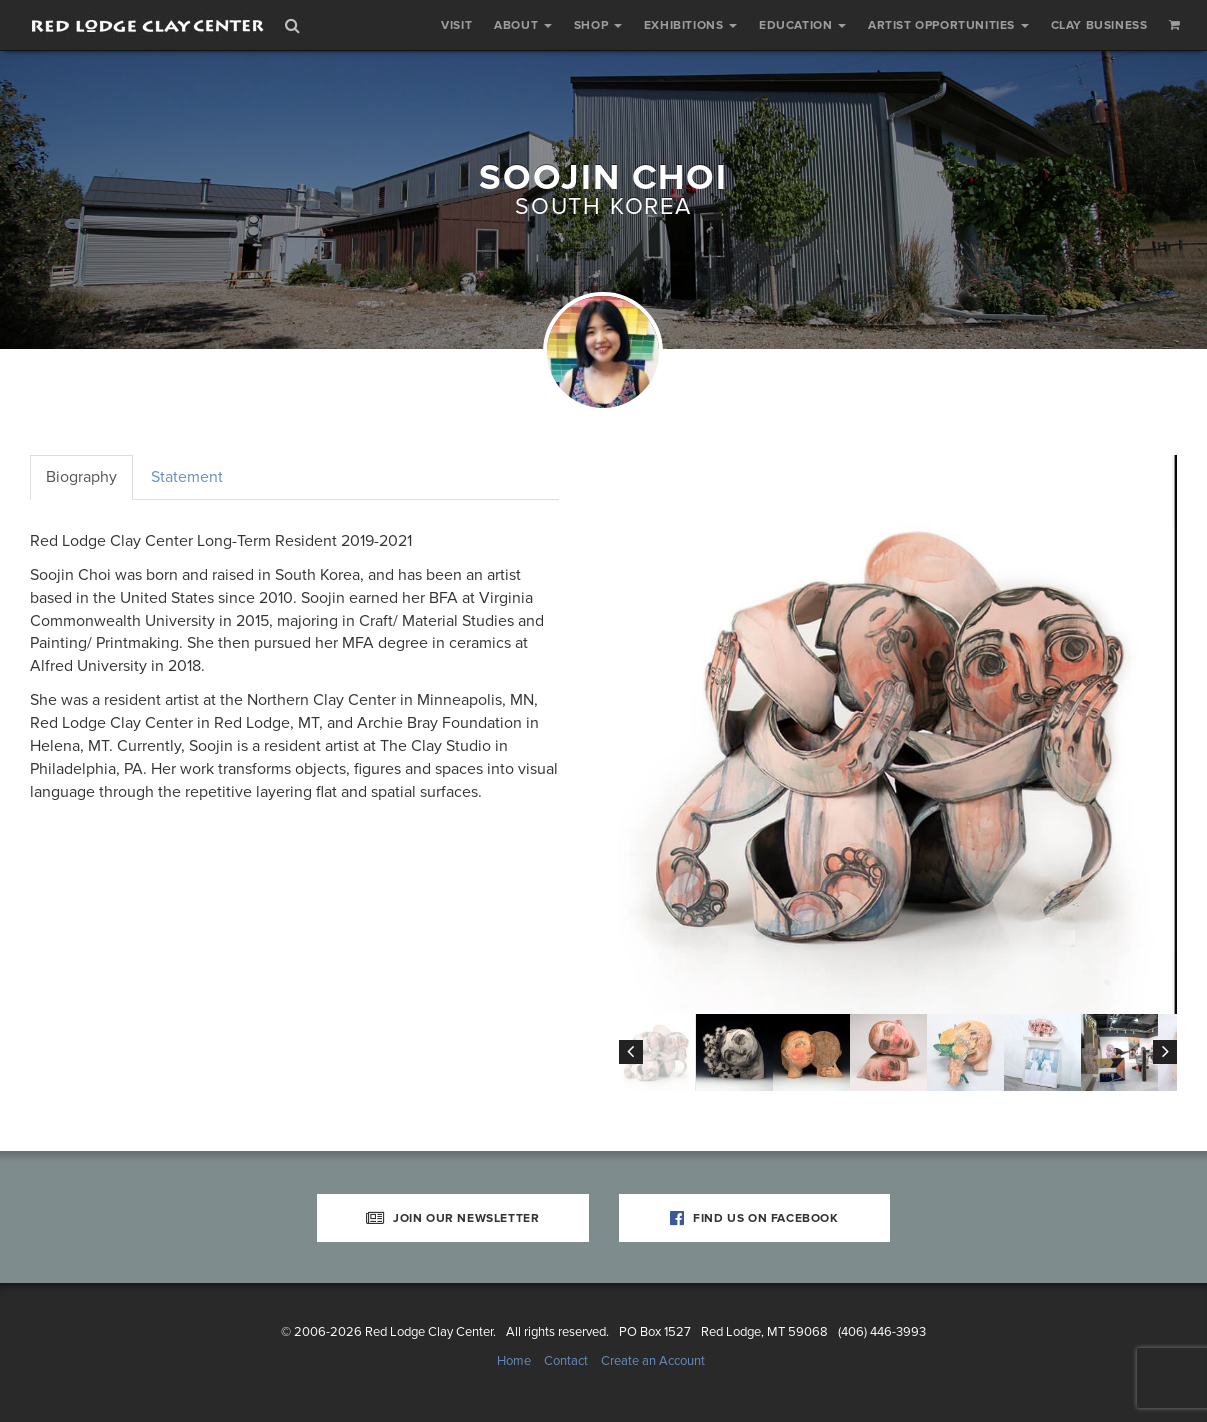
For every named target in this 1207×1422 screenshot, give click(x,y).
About (523, 25)
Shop (598, 25)
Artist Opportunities (948, 25)
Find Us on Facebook (754, 1218)
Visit (456, 25)
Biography (81, 477)
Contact (566, 1361)
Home (514, 1361)
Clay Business (1099, 25)
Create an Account (653, 1361)
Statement (187, 477)
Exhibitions (690, 25)
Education (802, 25)
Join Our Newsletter (453, 1218)
